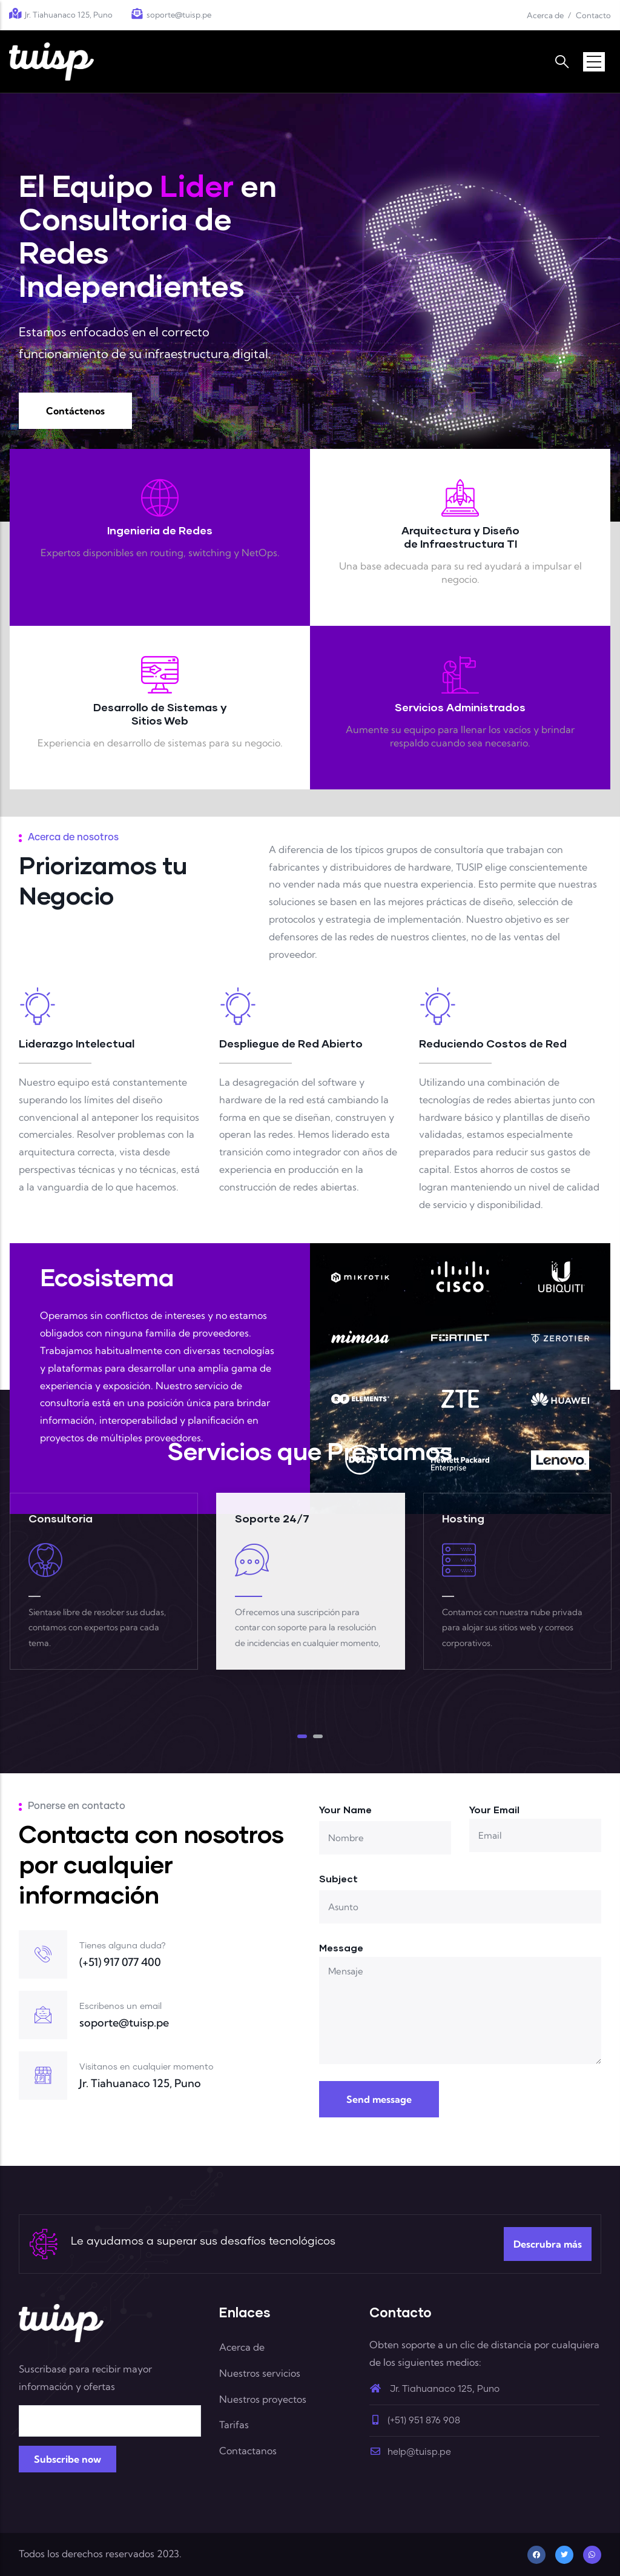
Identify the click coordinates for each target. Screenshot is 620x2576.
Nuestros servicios (259, 2373)
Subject (338, 1878)
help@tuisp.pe (410, 2452)
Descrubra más (547, 2244)
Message (341, 1947)
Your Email (494, 1809)
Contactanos (248, 2451)
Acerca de (545, 15)
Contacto (593, 15)
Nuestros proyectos (262, 2399)
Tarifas (234, 2424)
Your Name (345, 1809)
